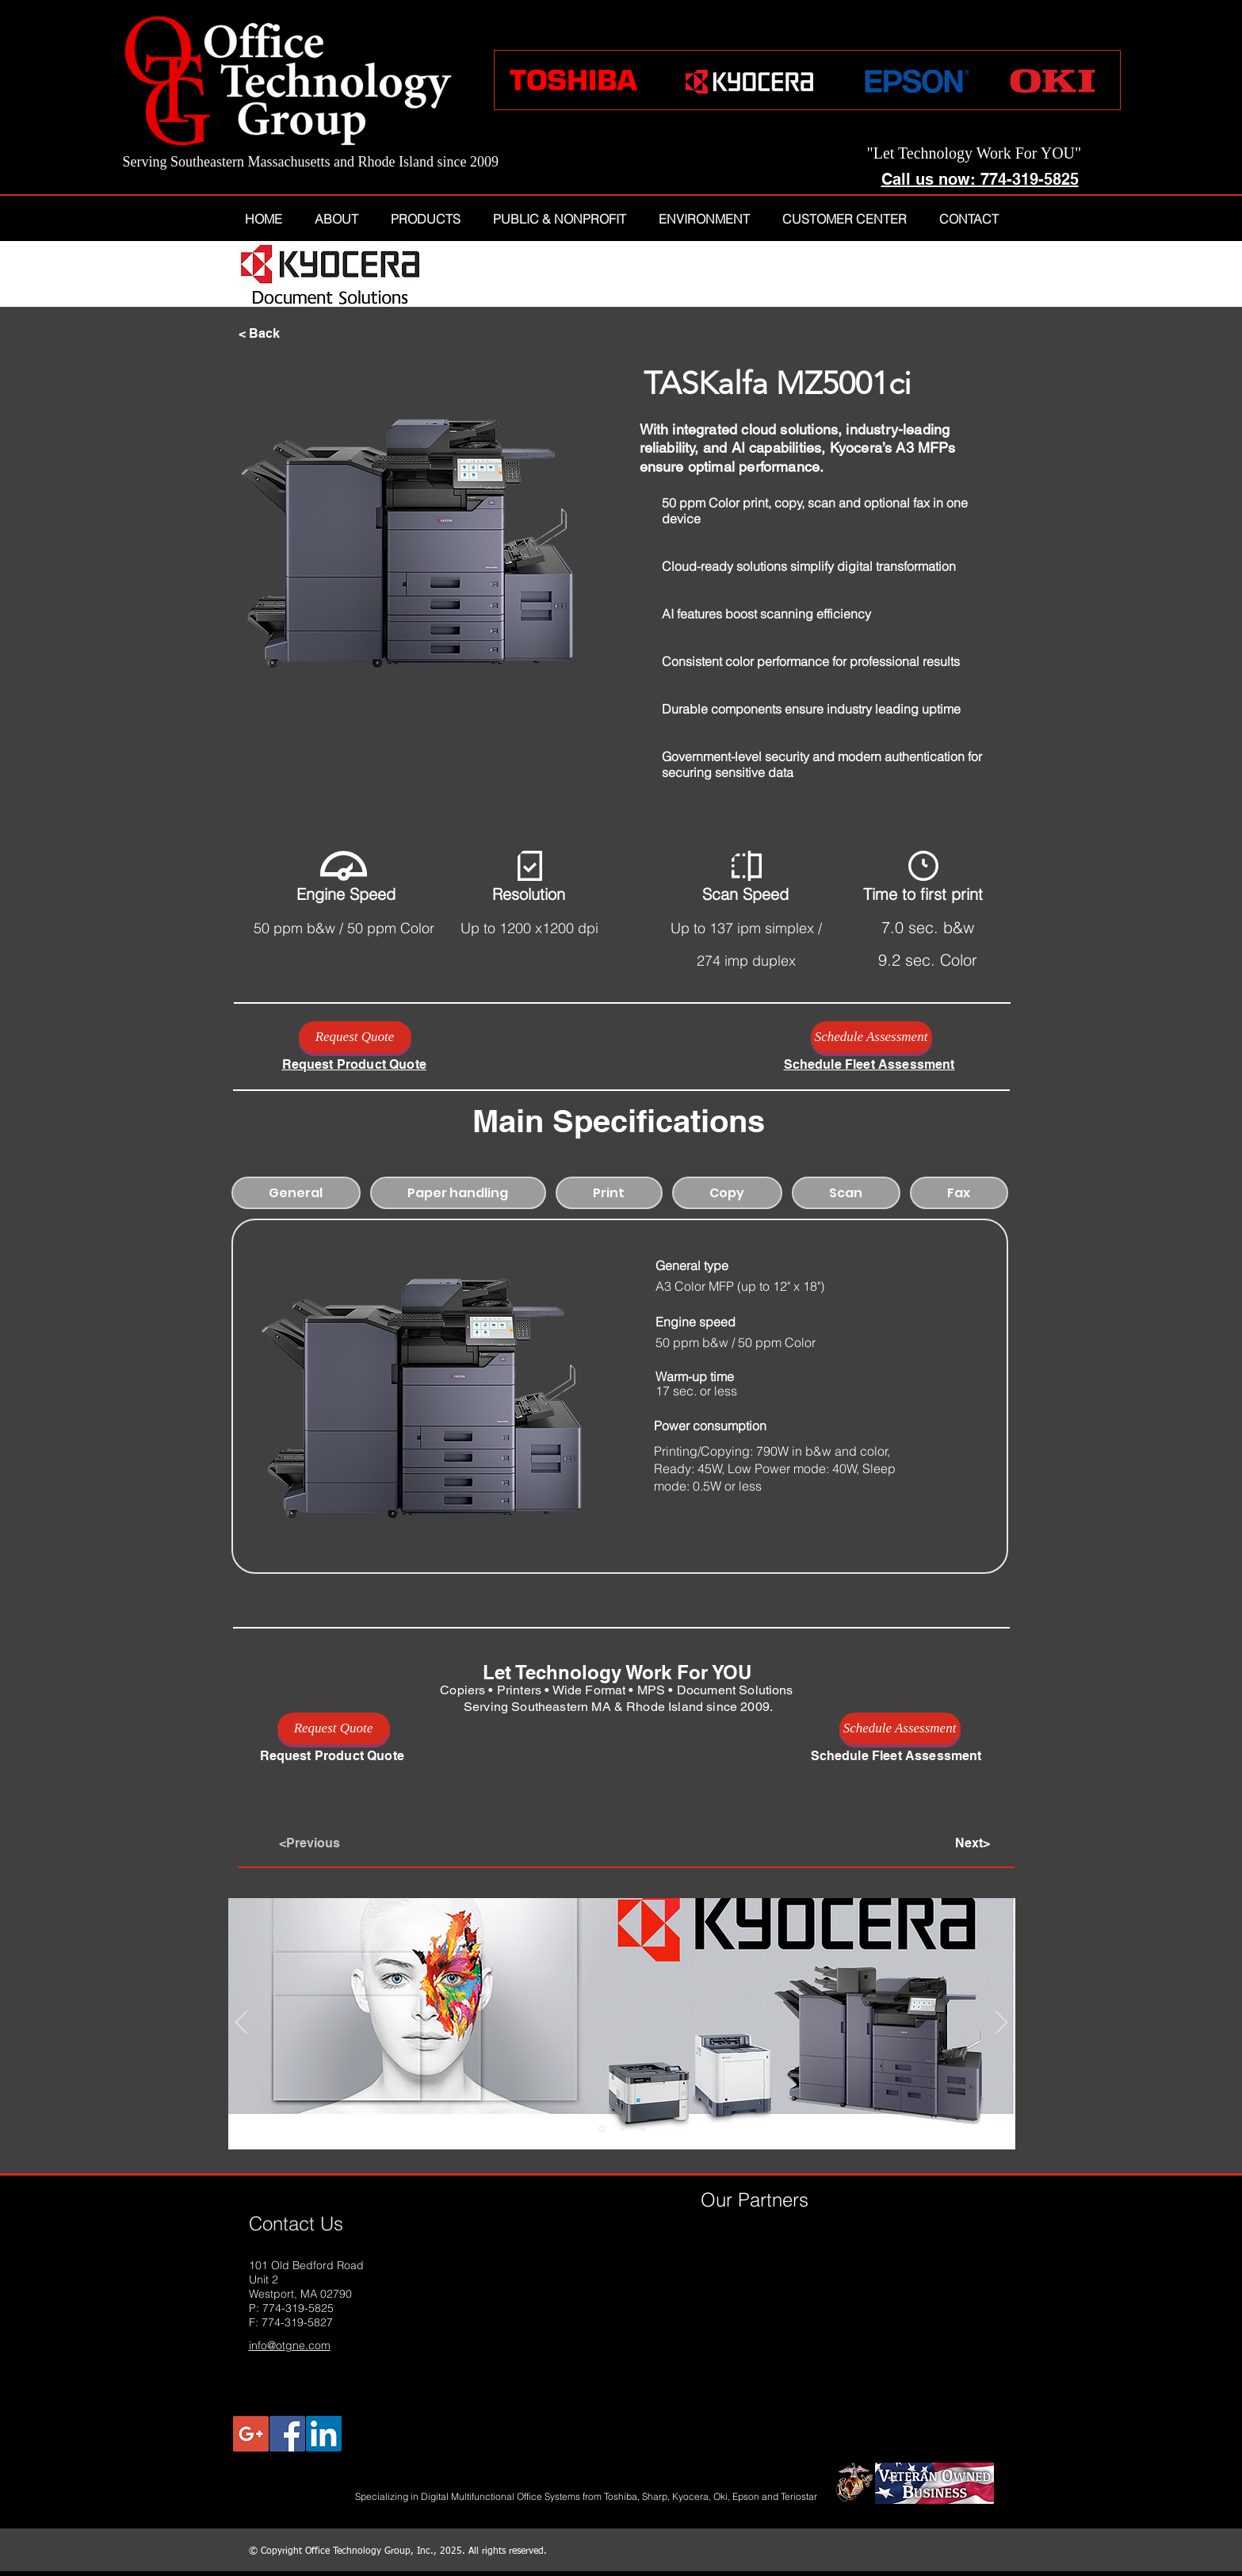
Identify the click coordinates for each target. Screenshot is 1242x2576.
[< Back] (291, 334)
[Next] (1001, 2023)
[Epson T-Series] (642, 2128)
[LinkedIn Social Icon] (324, 2434)
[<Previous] (331, 1843)
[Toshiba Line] (623, 2128)
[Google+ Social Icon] (251, 2434)
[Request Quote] (355, 1037)
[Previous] (241, 2023)
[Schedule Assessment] (871, 1037)
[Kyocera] (602, 2128)
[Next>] (950, 1843)
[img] (736, 2237)
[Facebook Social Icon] (287, 2434)
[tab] (296, 1193)
